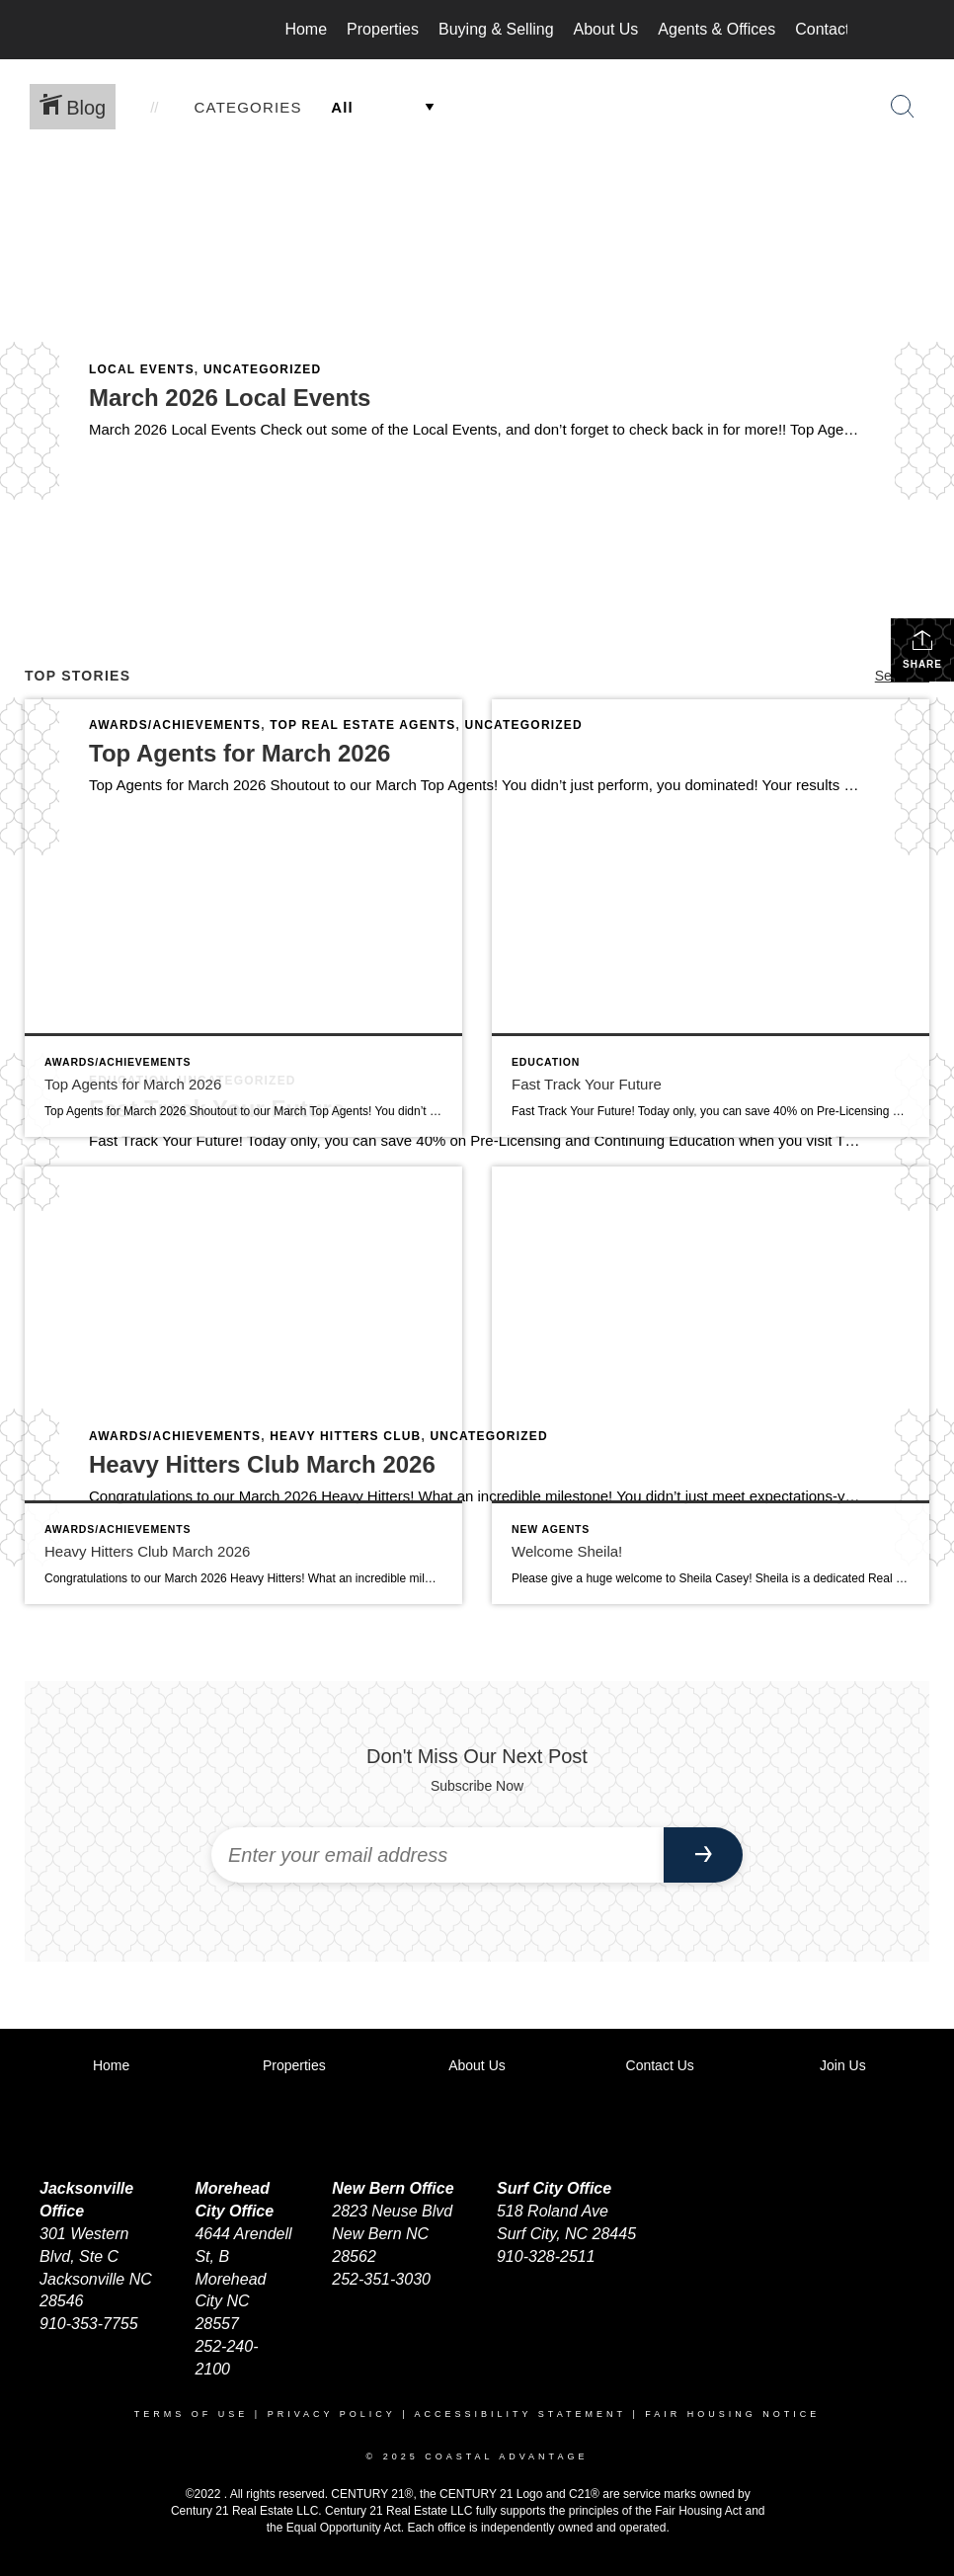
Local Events (142, 369)
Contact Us (834, 29)
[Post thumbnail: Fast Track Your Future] (710, 918)
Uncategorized (262, 369)
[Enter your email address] (437, 1855)
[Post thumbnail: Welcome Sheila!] (710, 1385)
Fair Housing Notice (732, 2414)
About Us (606, 29)
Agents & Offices (716, 29)
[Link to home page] (117, 29)
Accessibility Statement (520, 2414)
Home (305, 29)
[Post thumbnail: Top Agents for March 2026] (243, 918)
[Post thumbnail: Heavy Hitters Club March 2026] (243, 1385)
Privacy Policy (332, 2414)
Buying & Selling (496, 29)
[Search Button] (902, 106)
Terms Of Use (191, 2414)
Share (922, 649)
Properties (383, 29)
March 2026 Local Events (229, 397)
